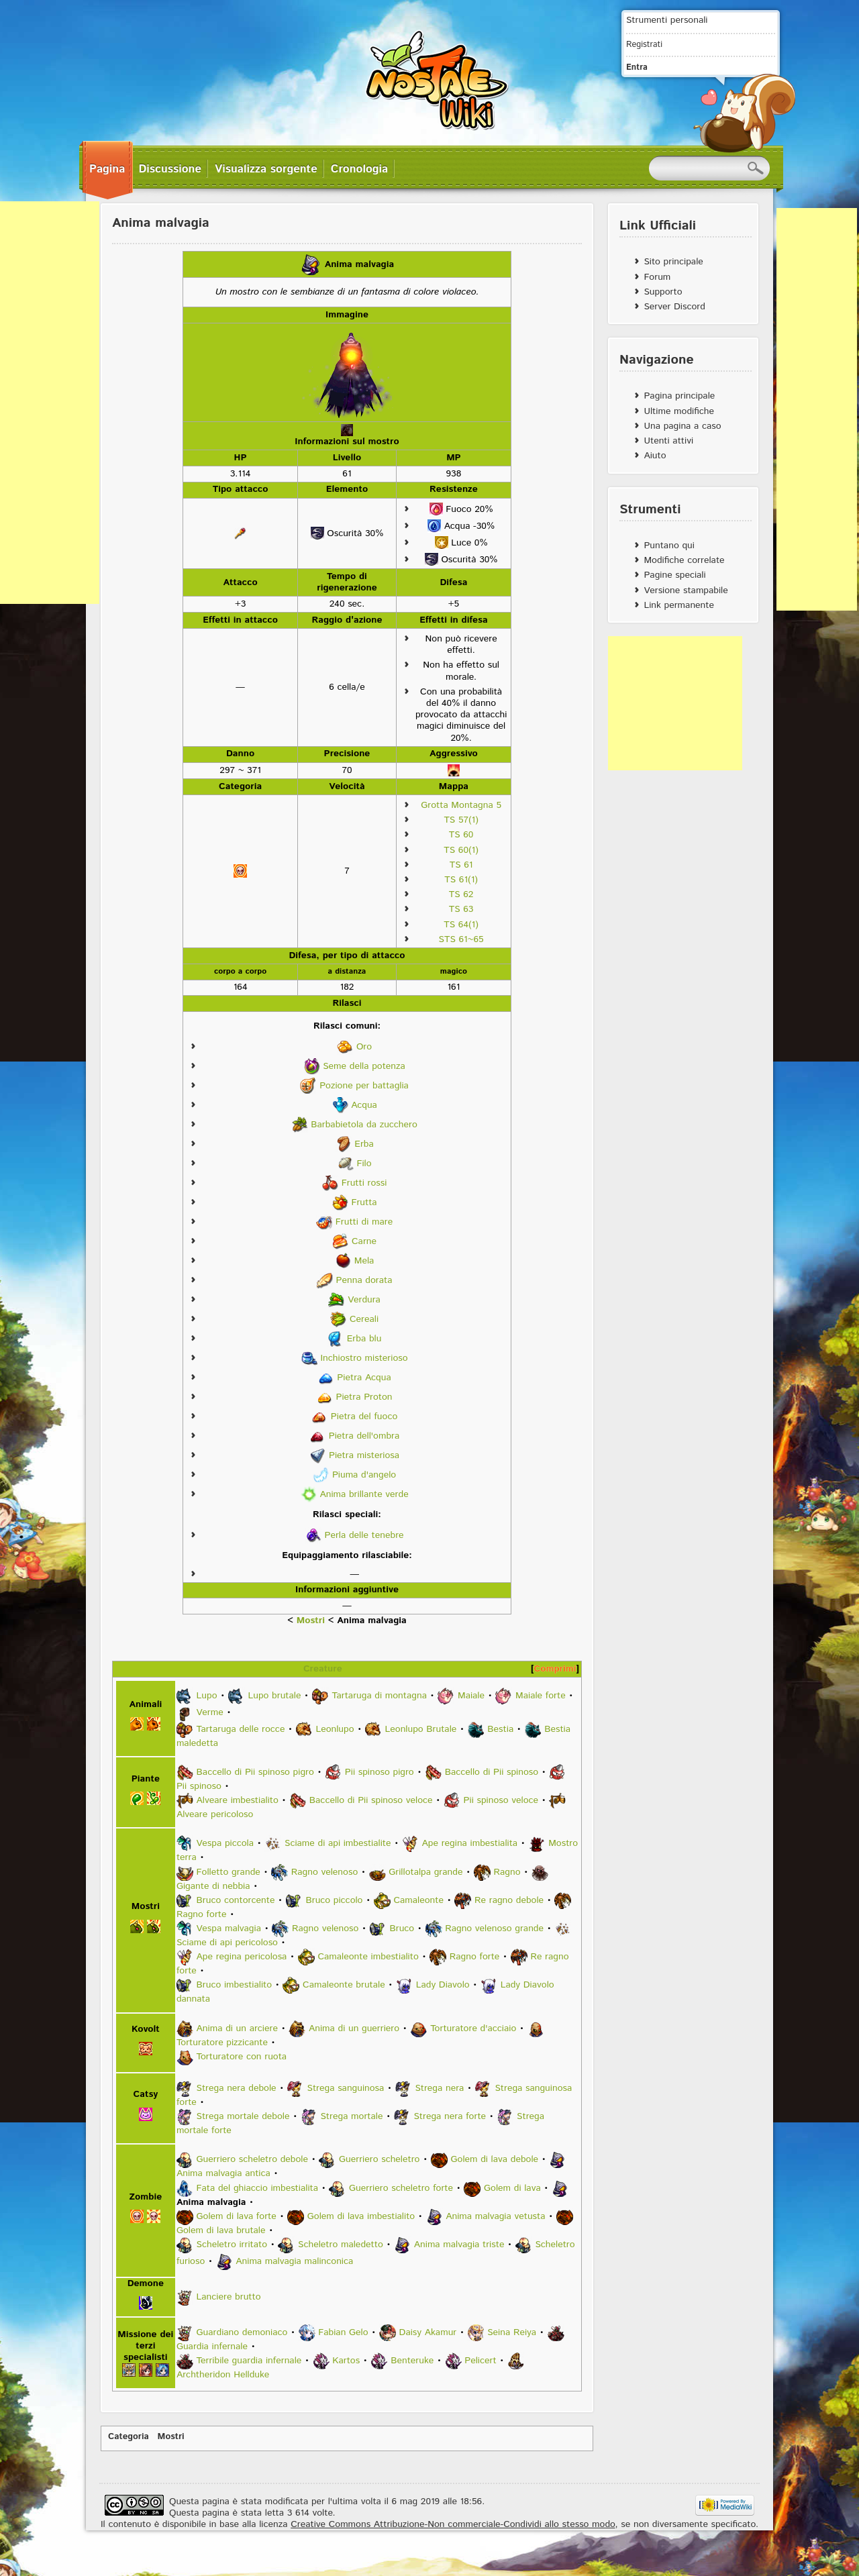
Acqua (364, 1105)
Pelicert (480, 2361)
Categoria (128, 2436)
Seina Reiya (511, 2332)
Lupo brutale (274, 1695)
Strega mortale (352, 2116)
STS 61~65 (461, 939)
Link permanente (679, 605)
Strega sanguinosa (346, 2088)
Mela (364, 1261)
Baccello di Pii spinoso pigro (255, 1772)
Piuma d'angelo (364, 1475)
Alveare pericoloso (214, 1814)
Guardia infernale (212, 2346)
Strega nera (439, 2088)
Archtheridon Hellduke (222, 2374)
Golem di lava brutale (221, 2230)
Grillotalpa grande (425, 1872)
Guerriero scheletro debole (252, 2159)
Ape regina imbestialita (470, 1843)
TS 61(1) (461, 879)
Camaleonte (418, 1900)
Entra (637, 67)
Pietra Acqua (364, 1377)
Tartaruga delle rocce (241, 1729)
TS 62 (461, 894)
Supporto (663, 292)
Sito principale (673, 261)
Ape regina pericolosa (242, 1956)
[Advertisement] (675, 703)
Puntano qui (669, 545)
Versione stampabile (685, 590)
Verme (210, 1712)
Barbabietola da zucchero (364, 1124)
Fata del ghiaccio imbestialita (257, 2188)
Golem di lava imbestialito (361, 2216)
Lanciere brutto (229, 2297)
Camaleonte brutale (344, 1985)
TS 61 (461, 865)
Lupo (207, 1695)
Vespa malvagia (229, 1928)
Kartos (346, 2361)
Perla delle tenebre (363, 1535)
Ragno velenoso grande (494, 1928)
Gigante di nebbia (213, 1886)
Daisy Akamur (428, 2332)
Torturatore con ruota (242, 2056)
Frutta (363, 1202)
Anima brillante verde (363, 1494)
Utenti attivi (668, 441)
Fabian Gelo (343, 2332)
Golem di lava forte (236, 2216)
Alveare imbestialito (238, 1800)
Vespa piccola (225, 1843)
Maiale (471, 1695)
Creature (322, 1669)
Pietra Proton (364, 1397)
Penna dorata (364, 1280)
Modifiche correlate (684, 560)
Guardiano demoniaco (242, 2332)
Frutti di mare (364, 1222)
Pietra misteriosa (364, 1455)
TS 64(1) (461, 924)
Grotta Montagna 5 (461, 805)
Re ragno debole (509, 1900)
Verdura (364, 1299)
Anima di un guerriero (354, 2028)
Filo (363, 1163)
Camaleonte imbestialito (367, 1956)
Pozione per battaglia (364, 1085)
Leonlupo (334, 1729)
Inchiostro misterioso (363, 1358)
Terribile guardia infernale (249, 2361)
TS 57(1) (461, 820)
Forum (657, 277)
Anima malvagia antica (223, 2173)
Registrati (644, 44)
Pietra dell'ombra (364, 1436)
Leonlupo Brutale (421, 1729)
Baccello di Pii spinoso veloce (371, 1800)
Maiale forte (540, 1695)
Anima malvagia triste (459, 2244)
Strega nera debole (236, 2088)
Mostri (311, 1620)
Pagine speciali (674, 575)
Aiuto (655, 455)
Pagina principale (679, 396)
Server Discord (674, 306)
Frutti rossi (364, 1183)
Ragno (506, 1872)
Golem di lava (512, 2188)
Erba (364, 1144)
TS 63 (461, 909)
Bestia (500, 1729)
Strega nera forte (449, 2116)
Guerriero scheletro (379, 2159)
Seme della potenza (364, 1066)
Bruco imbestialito (234, 1985)
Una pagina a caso (682, 426)
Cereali (364, 1319)
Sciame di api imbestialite (338, 1843)
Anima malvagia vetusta (495, 2216)
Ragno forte (201, 1914)
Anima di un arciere (237, 2028)
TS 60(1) (461, 850)
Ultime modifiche (679, 411)
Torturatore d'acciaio (473, 2028)
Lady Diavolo (443, 1985)
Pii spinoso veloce (501, 1800)
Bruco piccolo (333, 1900)
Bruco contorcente (236, 1900)
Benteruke (412, 2361)
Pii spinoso (198, 1786)
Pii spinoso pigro (379, 1772)
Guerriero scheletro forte (401, 2188)
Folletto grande (228, 1872)
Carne (364, 1241)
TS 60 (461, 834)
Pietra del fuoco (364, 1416)
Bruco (401, 1928)
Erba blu (364, 1338)
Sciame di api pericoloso (227, 1942)
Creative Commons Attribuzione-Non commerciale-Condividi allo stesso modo (453, 2524)
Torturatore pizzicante (222, 2042)
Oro (364, 1046)
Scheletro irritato (232, 2244)
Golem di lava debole (494, 2159)
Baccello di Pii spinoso (491, 1772)
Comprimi (555, 1669)
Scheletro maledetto (340, 2244)
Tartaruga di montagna (379, 1695)
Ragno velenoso (324, 1872)
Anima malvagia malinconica (294, 2261)
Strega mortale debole (243, 2116)
